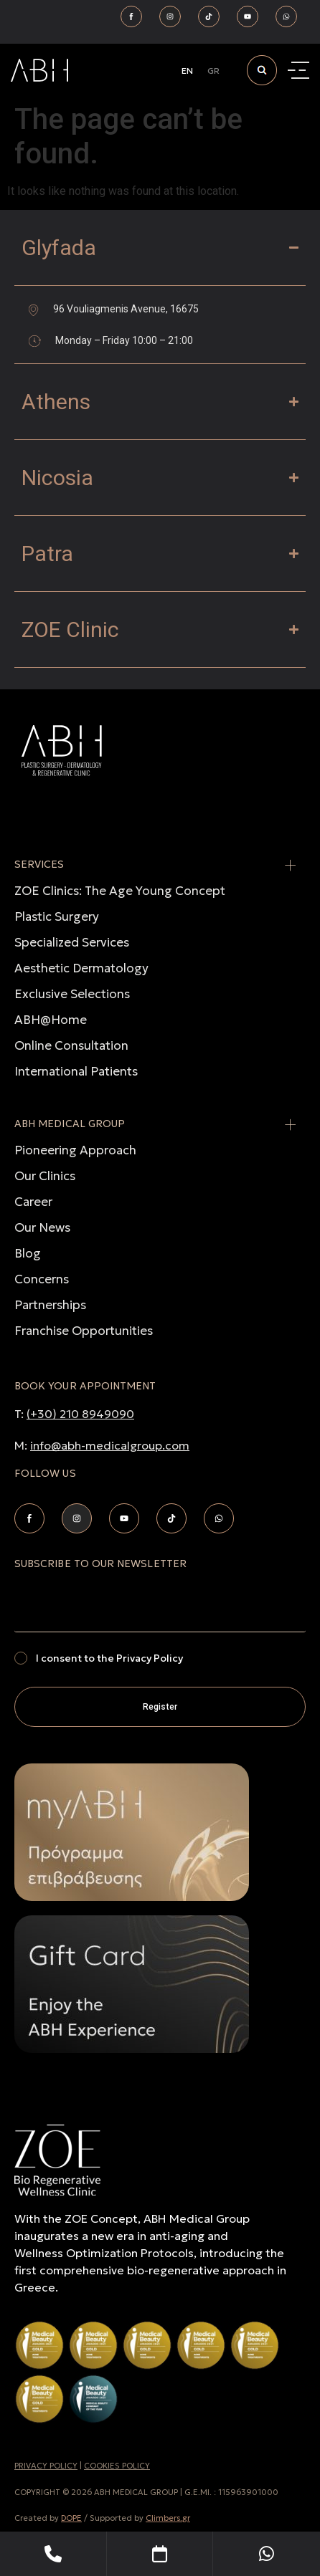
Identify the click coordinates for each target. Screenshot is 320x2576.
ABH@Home (50, 1019)
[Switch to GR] (213, 71)
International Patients (76, 1071)
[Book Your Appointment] (160, 2554)
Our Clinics (44, 1176)
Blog (27, 1253)
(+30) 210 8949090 (80, 1414)
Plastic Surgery (56, 916)
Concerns (41, 1279)
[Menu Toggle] (300, 71)
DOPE (71, 2518)
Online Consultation (71, 1045)
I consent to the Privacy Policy (109, 1658)
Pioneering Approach (75, 1150)
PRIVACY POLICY (45, 2466)
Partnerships (50, 1305)
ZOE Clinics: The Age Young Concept (119, 891)
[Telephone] (53, 2554)
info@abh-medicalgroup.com (109, 1445)
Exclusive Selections (72, 994)
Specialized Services (71, 942)
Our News (42, 1227)
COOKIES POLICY (117, 2466)
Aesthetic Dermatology (81, 968)
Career (33, 1201)
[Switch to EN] (187, 71)
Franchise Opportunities (83, 1330)
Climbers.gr (168, 2518)
